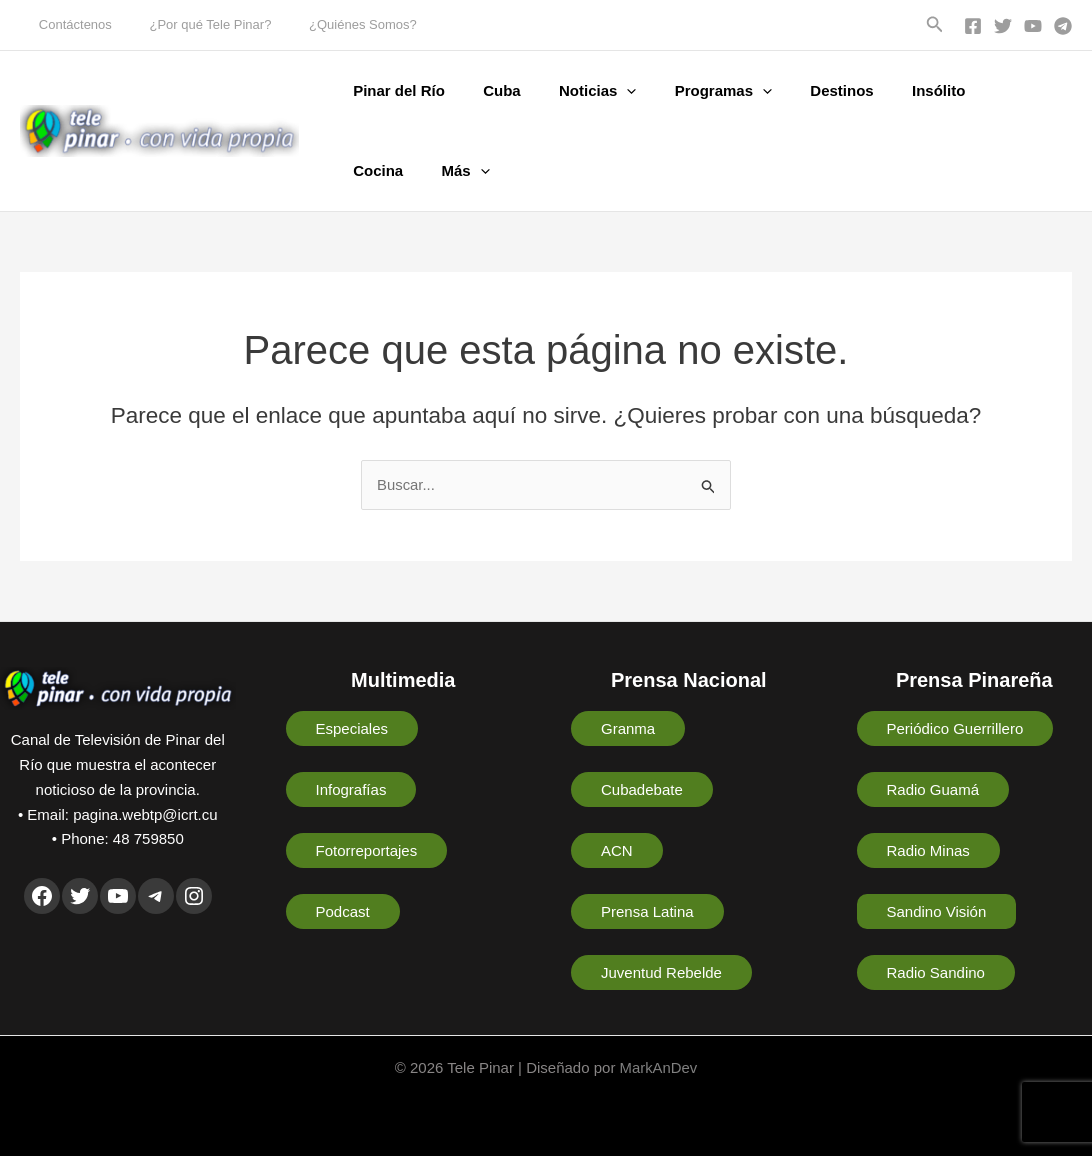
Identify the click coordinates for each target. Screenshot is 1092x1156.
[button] (935, 25)
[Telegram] (1063, 26)
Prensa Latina (647, 911)
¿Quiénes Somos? (334, 24)
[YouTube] (1033, 26)
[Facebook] (973, 26)
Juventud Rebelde (661, 972)
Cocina (975, 90)
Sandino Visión (937, 911)
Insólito (892, 90)
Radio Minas (928, 850)
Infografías (351, 789)
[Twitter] (1003, 26)
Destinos (804, 90)
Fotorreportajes (367, 850)
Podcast (343, 911)
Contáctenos (69, 24)
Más (373, 171)
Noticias (576, 91)
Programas (694, 91)
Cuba (490, 90)
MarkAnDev (658, 1067)
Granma (628, 728)
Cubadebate (642, 789)
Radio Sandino (936, 972)
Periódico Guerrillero (955, 728)
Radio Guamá (933, 789)
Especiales (352, 728)
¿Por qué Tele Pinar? (193, 24)
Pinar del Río (395, 90)
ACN (617, 850)
